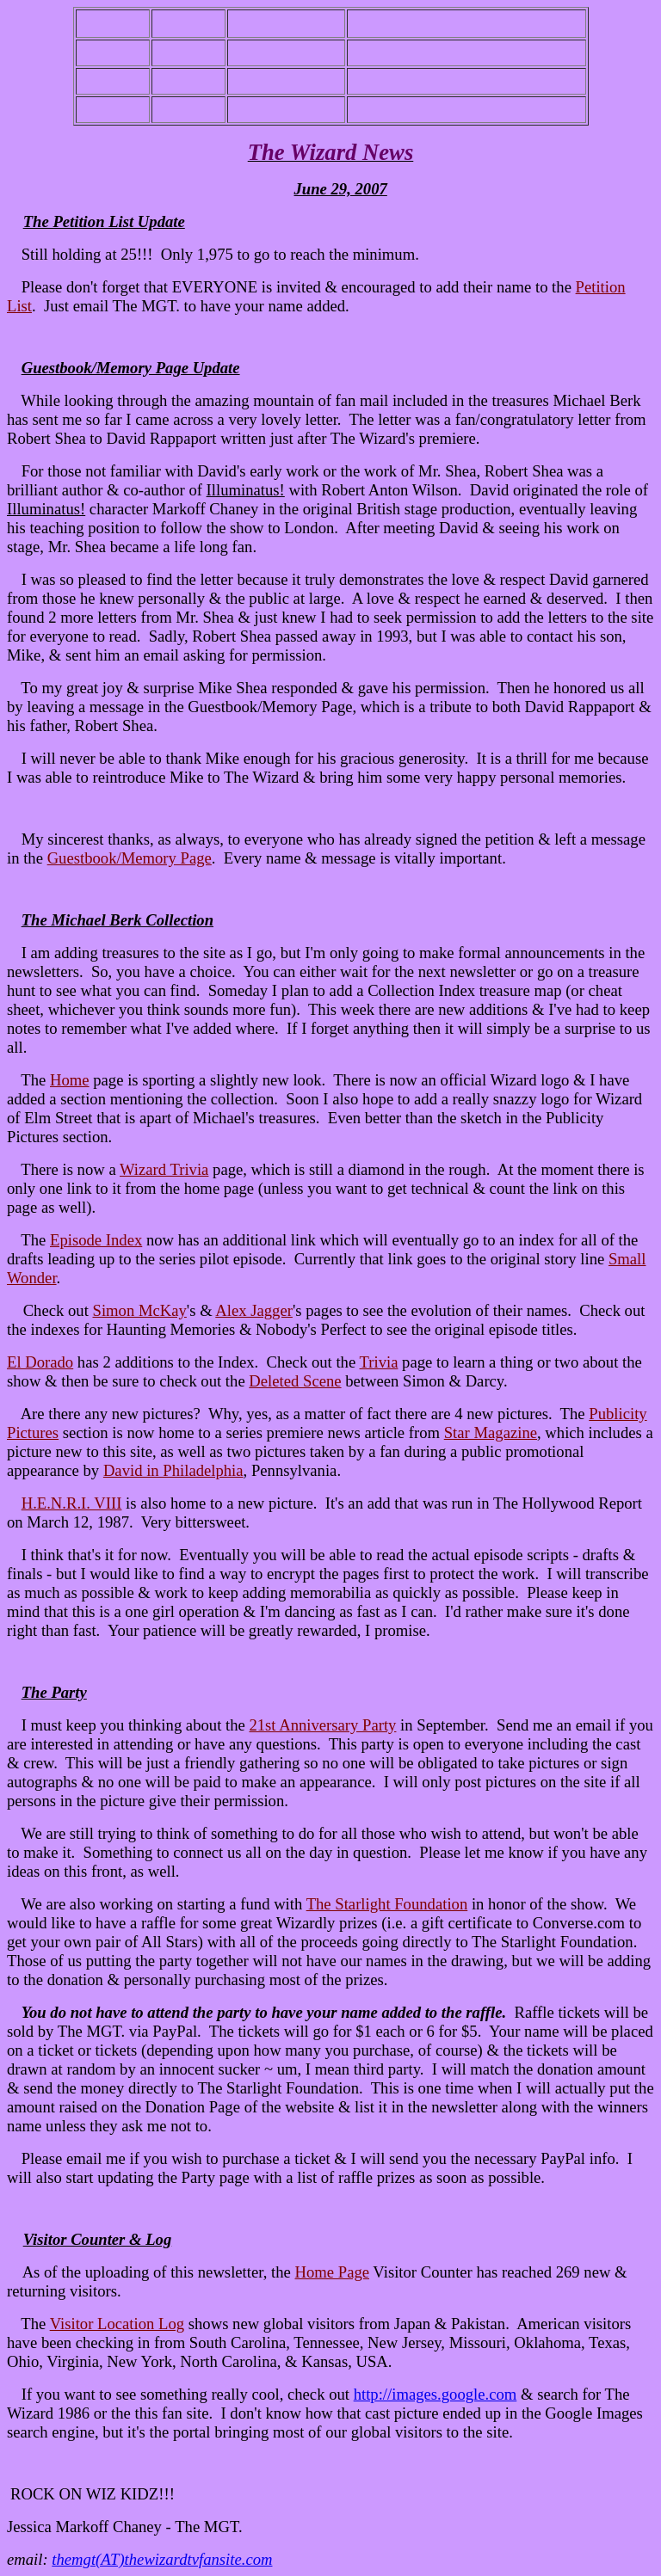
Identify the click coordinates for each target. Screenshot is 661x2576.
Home (70, 1080)
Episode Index (96, 1240)
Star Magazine (490, 1432)
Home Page (332, 2272)
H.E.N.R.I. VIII (72, 1503)
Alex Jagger (254, 1310)
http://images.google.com (435, 2394)
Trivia (379, 1362)
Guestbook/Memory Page (129, 858)
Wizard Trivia (164, 1169)
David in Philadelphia (173, 1470)
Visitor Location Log (117, 2324)
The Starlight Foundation (387, 1904)
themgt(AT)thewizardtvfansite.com (162, 2559)
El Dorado (40, 1362)
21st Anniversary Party (322, 1725)
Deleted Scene (295, 1381)
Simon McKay (140, 1310)
